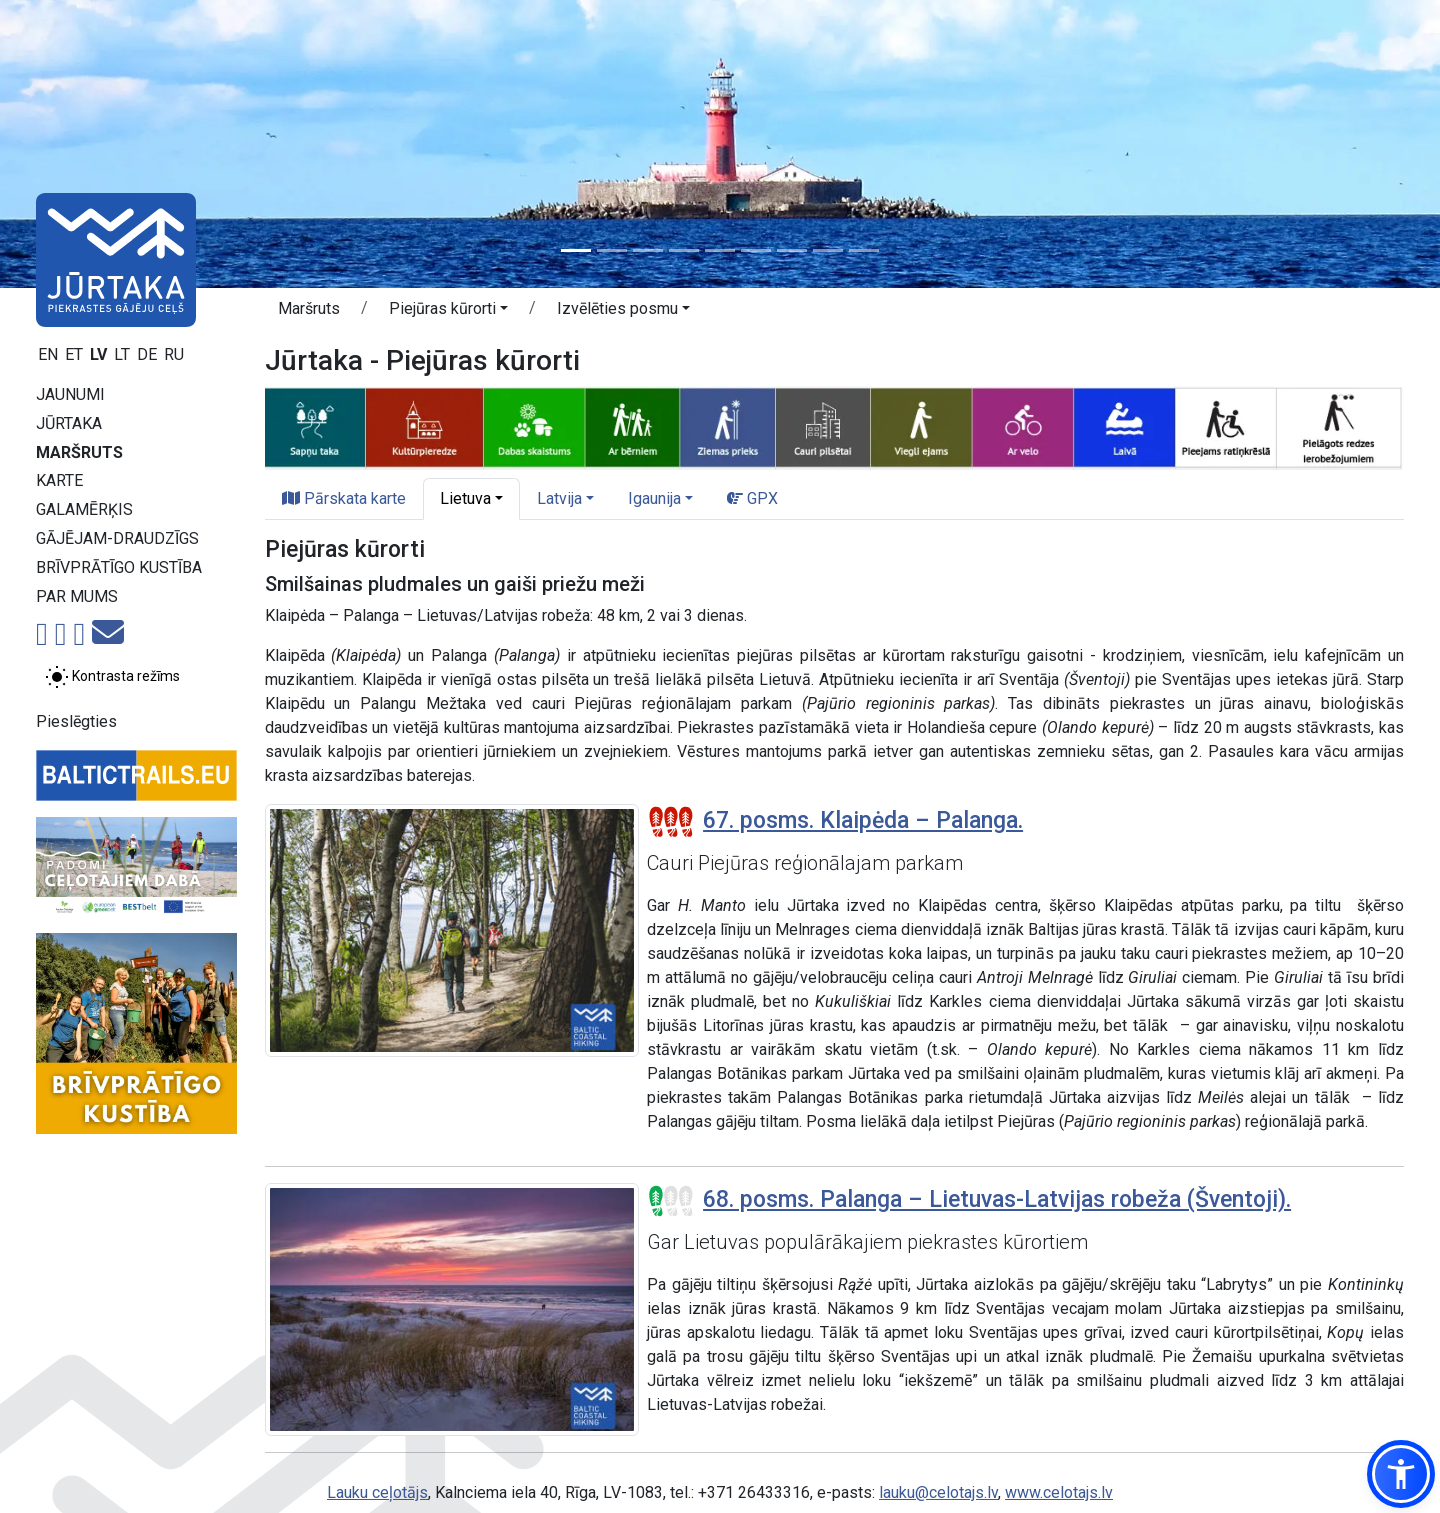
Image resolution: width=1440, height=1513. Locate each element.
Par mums (77, 596)
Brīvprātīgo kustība (119, 567)
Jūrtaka (69, 423)
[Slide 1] (576, 250)
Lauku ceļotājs (377, 1492)
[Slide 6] (756, 250)
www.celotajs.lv (1059, 1492)
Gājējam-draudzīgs (117, 538)
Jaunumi (70, 394)
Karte (59, 480)
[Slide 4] (684, 250)
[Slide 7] (792, 250)
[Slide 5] (720, 250)
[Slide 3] (648, 250)
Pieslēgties (76, 721)
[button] (448, 312)
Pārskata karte (344, 498)
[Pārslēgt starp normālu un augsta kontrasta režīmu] (112, 677)
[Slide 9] (864, 250)
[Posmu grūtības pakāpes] (671, 822)
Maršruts (79, 452)
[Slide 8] (828, 250)
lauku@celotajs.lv (938, 1492)
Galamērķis (84, 509)
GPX (752, 498)
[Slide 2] (612, 250)
